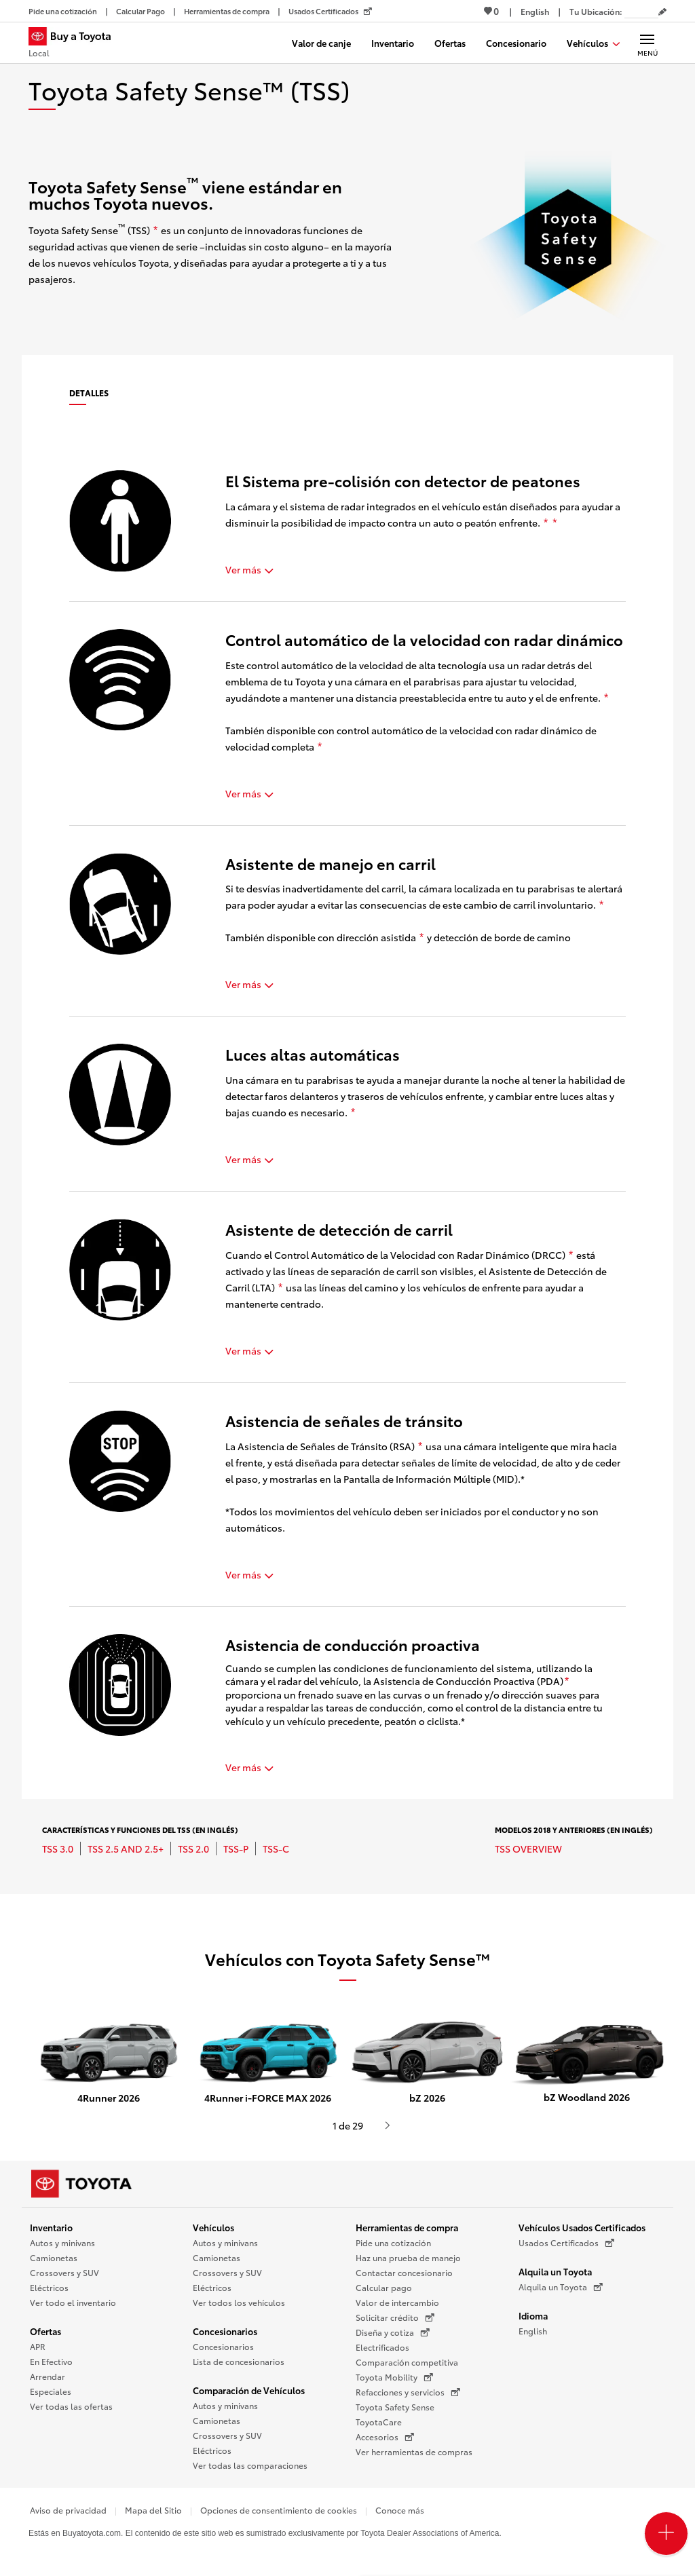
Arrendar (47, 2376)
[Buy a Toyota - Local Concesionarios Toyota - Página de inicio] (75, 44)
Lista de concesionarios (238, 2361)
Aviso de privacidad (68, 2510)
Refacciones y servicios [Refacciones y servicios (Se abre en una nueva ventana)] (408, 2392)
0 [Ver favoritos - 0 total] (491, 11)
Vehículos (213, 2227)
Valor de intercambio (397, 2302)
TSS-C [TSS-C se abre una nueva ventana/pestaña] (276, 1848)
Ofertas (45, 2331)
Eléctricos (49, 2287)
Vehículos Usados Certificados (582, 2227)
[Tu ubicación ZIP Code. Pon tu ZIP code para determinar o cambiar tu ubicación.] (641, 11)
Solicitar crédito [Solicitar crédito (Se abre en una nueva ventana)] (395, 2317)
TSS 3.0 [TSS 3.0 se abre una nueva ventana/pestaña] (57, 1848)
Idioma (533, 2315)
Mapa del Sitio (153, 2510)
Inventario (51, 2227)
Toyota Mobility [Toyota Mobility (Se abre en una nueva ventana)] (394, 2377)
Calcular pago (384, 2287)
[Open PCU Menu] (666, 2534)
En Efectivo (51, 2361)
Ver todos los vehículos (239, 2302)
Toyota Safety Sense (395, 2406)
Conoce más (399, 2510)
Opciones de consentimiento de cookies (278, 2510)
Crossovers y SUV (64, 2272)
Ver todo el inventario (73, 2302)
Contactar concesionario (404, 2272)
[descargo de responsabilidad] (155, 231)
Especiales (50, 2391)
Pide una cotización (393, 2242)
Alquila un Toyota (555, 2271)
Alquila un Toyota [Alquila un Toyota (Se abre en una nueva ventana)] (561, 2286)
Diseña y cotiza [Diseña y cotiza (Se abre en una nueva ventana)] (393, 2332)
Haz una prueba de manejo (408, 2257)
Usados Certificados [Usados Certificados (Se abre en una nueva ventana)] (566, 2242)
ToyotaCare (379, 2421)
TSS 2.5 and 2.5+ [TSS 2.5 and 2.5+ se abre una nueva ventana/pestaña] (126, 1848)
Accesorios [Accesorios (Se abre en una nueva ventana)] (385, 2436)
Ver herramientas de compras (414, 2451)
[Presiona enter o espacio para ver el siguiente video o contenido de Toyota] (387, 2125)
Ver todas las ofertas (71, 2406)
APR (37, 2346)
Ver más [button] (249, 569)
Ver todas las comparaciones (250, 2465)
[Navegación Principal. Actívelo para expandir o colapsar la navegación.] (647, 42)
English (533, 2330)
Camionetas (53, 2257)
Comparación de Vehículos (249, 2390)
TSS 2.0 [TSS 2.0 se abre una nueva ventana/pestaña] (193, 1848)
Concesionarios (225, 2331)
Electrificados (382, 2347)
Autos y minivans (62, 2242)
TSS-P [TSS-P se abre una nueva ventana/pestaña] (235, 1848)
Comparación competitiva (407, 2362)
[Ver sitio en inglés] (534, 11)
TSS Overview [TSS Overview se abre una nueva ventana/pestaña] (528, 1848)
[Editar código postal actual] (662, 12)
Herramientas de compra (407, 2227)
